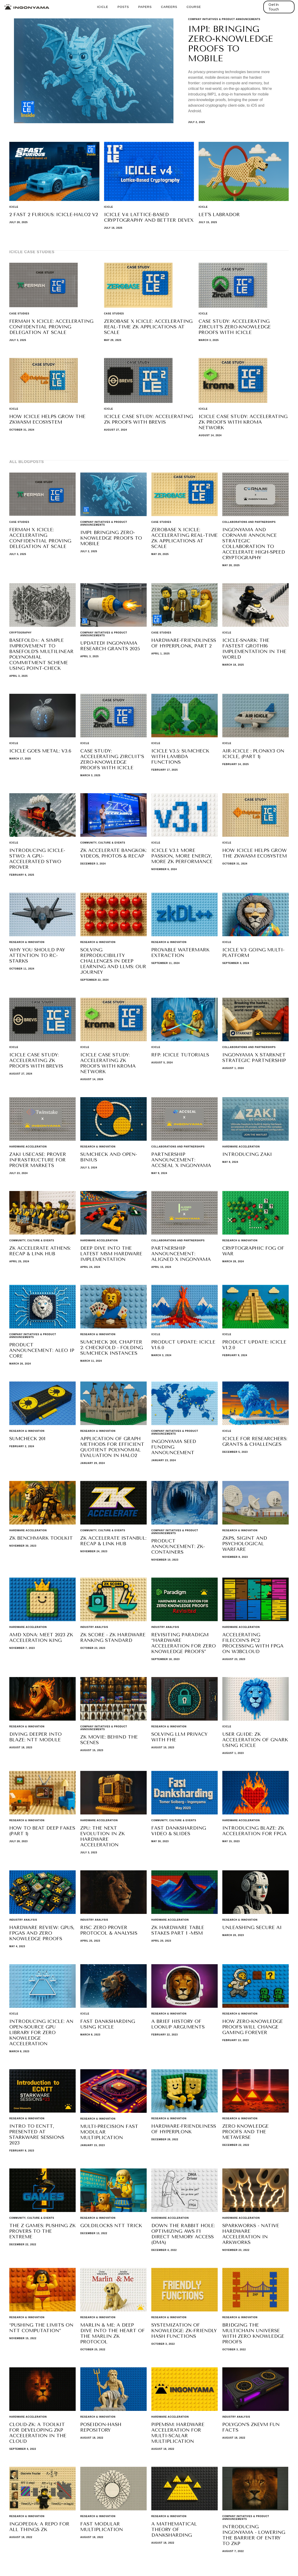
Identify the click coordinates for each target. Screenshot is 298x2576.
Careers (169, 7)
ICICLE (102, 7)
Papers (145, 7)
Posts (123, 7)
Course (193, 7)
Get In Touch (273, 7)
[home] (26, 7)
